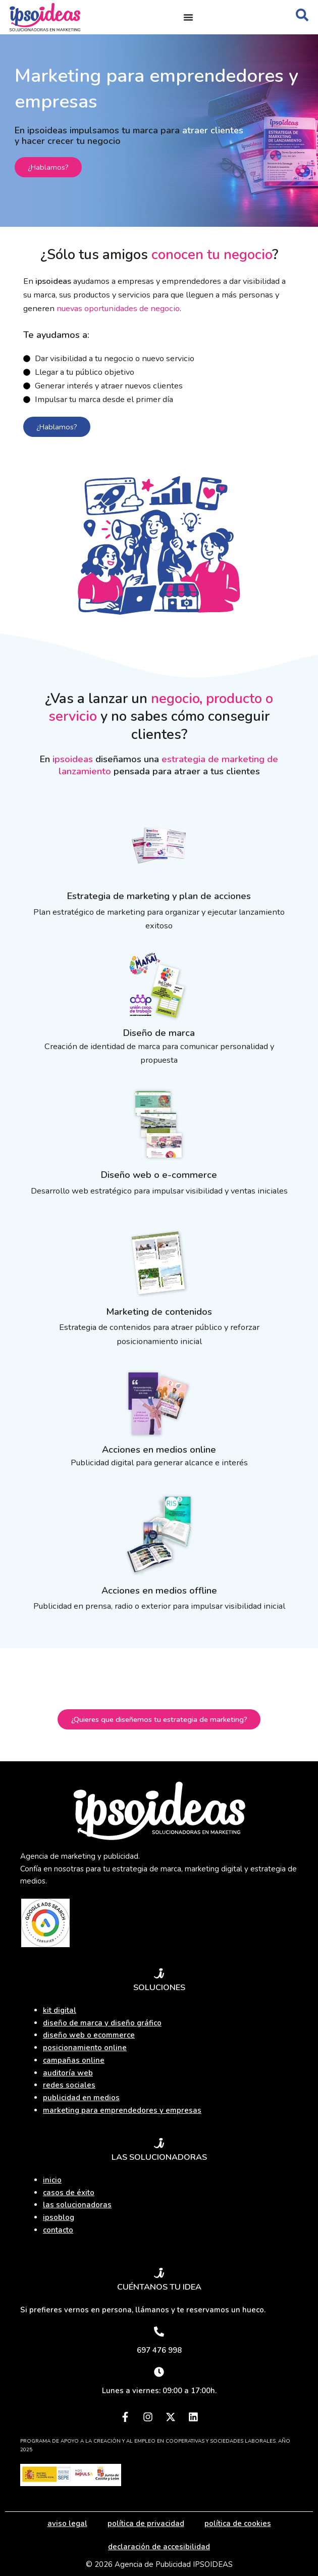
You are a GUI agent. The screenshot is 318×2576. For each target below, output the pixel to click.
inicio (52, 2180)
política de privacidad (146, 2523)
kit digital (59, 2010)
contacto (58, 2230)
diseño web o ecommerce (89, 2035)
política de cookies (237, 2523)
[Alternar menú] (188, 17)
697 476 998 (159, 2350)
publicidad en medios (81, 2098)
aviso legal (67, 2523)
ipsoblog (58, 2217)
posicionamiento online (85, 2048)
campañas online (73, 2060)
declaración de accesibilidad (159, 2547)
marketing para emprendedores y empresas (122, 2110)
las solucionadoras (77, 2205)
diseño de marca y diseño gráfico (102, 2023)
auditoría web (68, 2073)
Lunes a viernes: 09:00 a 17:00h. (159, 2391)
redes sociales (69, 2085)
